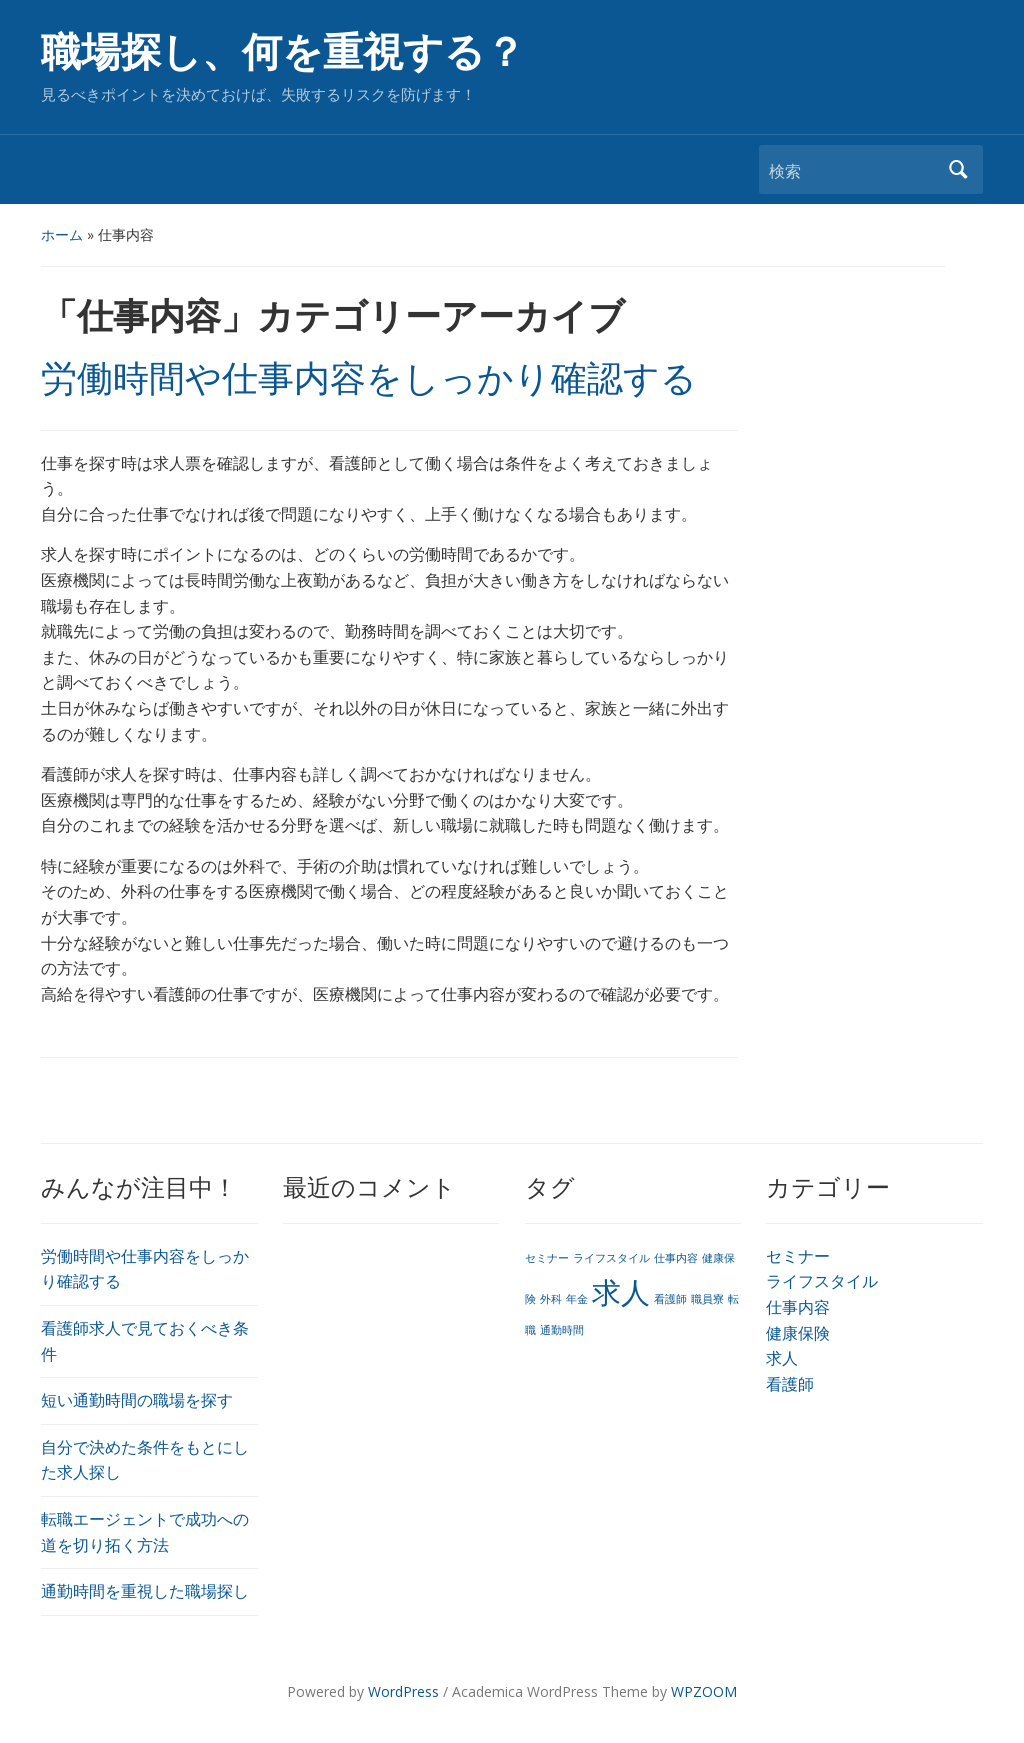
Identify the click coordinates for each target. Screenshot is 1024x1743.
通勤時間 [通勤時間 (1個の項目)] (562, 1330)
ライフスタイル (822, 1281)
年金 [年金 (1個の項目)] (577, 1299)
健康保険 (798, 1333)
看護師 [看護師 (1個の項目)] (670, 1299)
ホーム (62, 234)
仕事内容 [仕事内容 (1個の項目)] (676, 1258)
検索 (958, 169)
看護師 (790, 1384)
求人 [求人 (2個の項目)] (621, 1292)
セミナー (798, 1256)
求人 (782, 1358)
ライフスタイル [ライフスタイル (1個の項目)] (611, 1258)
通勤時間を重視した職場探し (145, 1591)
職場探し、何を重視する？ (283, 52)
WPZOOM (704, 1691)
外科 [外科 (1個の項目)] (551, 1299)
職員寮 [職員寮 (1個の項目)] (707, 1299)
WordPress (403, 1691)
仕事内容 (798, 1307)
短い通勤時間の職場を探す (137, 1400)
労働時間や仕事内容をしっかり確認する (369, 379)
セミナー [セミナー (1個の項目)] (547, 1258)
